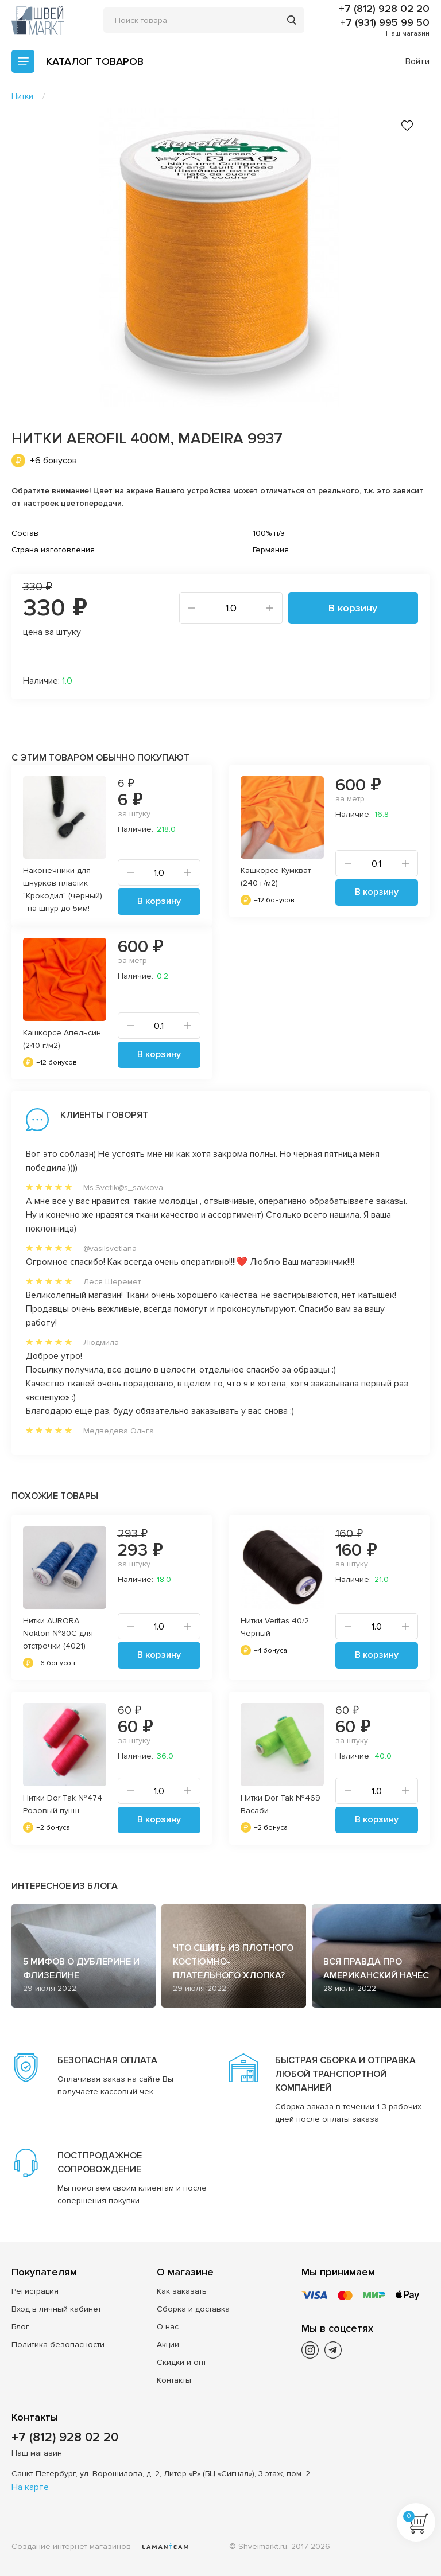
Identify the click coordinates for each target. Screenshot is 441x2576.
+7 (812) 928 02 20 (384, 8)
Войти (417, 61)
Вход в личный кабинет (56, 2309)
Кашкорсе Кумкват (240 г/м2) (276, 877)
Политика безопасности (58, 2344)
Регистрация (35, 2291)
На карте (30, 2487)
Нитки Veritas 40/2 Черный (275, 1627)
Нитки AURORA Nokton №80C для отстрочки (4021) (58, 1633)
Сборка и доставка (193, 2309)
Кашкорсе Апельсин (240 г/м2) (62, 1039)
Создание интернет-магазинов (71, 2546)
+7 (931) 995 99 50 (385, 22)
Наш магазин (408, 33)
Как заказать (182, 2291)
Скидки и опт (181, 2362)
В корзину (352, 608)
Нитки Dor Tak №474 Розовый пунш (62, 1804)
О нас (168, 2327)
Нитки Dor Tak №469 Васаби (280, 1804)
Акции (168, 2344)
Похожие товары (54, 1496)
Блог (20, 2327)
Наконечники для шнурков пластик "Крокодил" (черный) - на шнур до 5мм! (62, 889)
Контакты (174, 2380)
